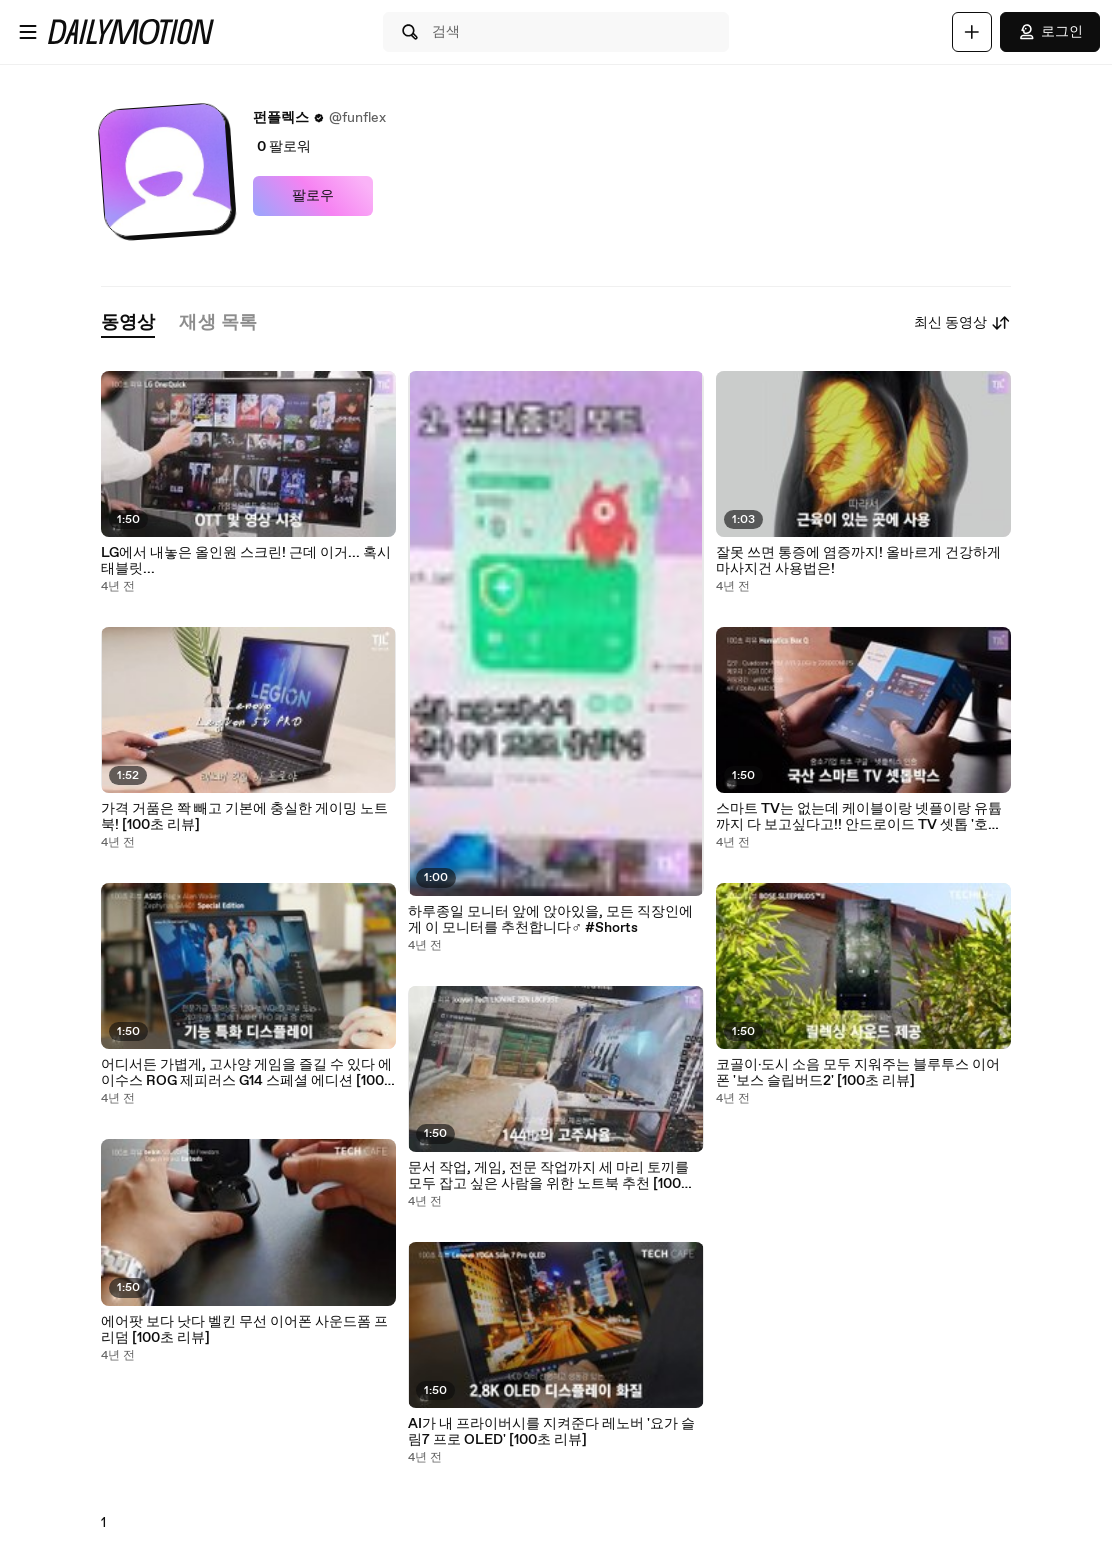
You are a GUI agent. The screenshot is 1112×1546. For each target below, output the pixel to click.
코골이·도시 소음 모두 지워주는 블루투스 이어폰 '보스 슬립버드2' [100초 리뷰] (858, 1073)
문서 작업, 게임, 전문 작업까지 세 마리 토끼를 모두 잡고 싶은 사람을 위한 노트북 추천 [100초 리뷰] (551, 1176)
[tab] (128, 323)
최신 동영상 (962, 323)
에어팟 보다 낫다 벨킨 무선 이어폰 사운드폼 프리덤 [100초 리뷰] (244, 1330)
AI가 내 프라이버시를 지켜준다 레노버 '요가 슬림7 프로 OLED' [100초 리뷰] (551, 1432)
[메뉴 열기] (28, 32)
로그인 (1050, 32)
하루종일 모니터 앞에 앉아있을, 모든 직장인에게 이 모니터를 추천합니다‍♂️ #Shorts (550, 920)
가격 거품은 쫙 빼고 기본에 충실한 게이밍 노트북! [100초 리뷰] (244, 817)
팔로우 (313, 196)
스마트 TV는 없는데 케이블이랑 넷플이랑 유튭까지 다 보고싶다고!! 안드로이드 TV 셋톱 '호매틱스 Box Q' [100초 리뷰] (859, 817)
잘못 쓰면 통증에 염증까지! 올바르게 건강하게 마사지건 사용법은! (858, 561)
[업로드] (972, 32)
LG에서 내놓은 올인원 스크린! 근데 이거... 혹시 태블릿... (246, 561)
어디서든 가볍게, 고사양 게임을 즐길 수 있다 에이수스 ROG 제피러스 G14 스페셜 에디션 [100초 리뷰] (246, 1073)
